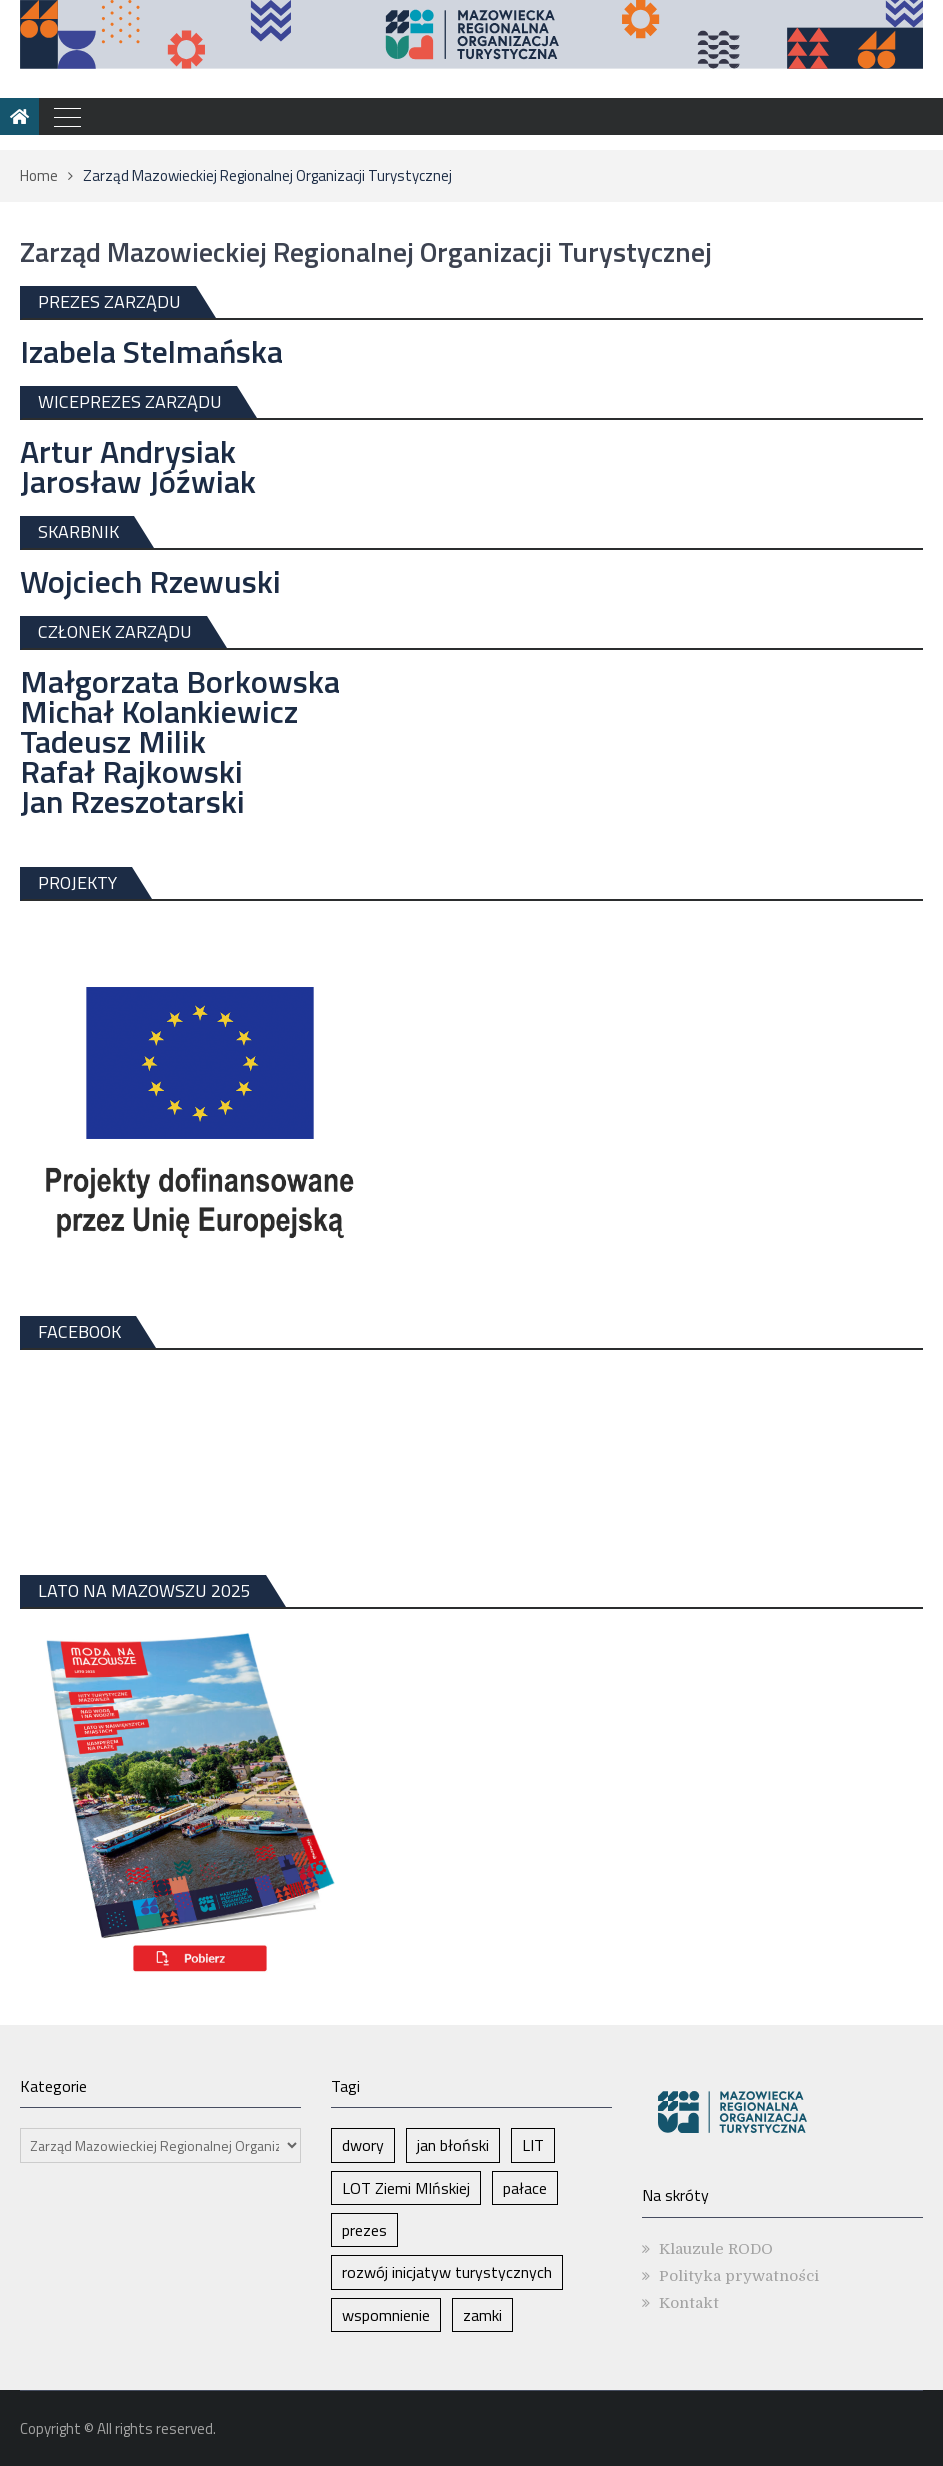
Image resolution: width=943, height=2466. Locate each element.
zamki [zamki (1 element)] (482, 2315)
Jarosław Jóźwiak (138, 481)
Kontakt (689, 2303)
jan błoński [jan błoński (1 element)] (453, 2145)
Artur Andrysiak (128, 451)
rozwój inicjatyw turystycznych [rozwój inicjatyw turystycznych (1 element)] (447, 2272)
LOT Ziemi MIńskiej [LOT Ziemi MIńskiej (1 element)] (406, 2188)
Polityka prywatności (739, 2276)
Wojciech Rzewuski (150, 581)
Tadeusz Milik (113, 741)
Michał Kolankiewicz (159, 711)
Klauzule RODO (716, 2249)
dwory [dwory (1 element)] (363, 2145)
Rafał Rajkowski (131, 771)
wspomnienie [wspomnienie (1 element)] (386, 2315)
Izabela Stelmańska (151, 351)
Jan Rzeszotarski (132, 801)
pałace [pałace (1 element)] (525, 2188)
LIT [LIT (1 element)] (533, 2145)
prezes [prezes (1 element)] (364, 2230)
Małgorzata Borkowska (180, 681)
